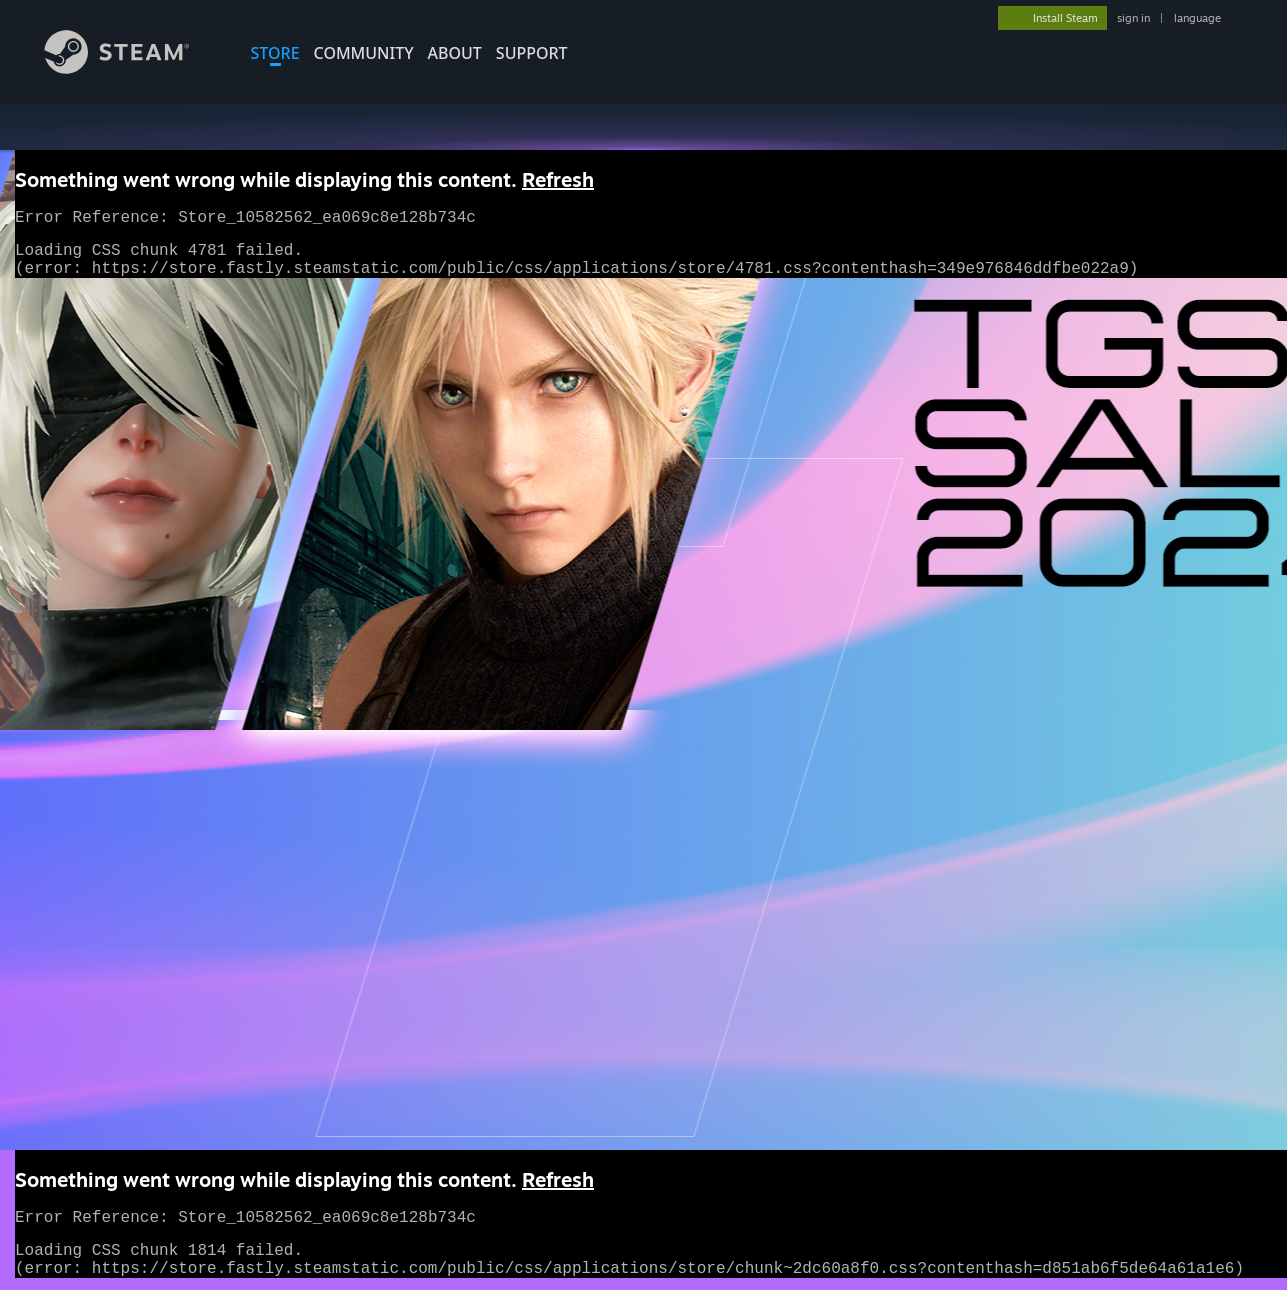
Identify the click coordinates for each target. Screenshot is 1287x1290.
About (455, 53)
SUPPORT (532, 53)
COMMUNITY (364, 53)
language (1197, 18)
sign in (1133, 18)
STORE (275, 53)
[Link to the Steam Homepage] (132, 68)
